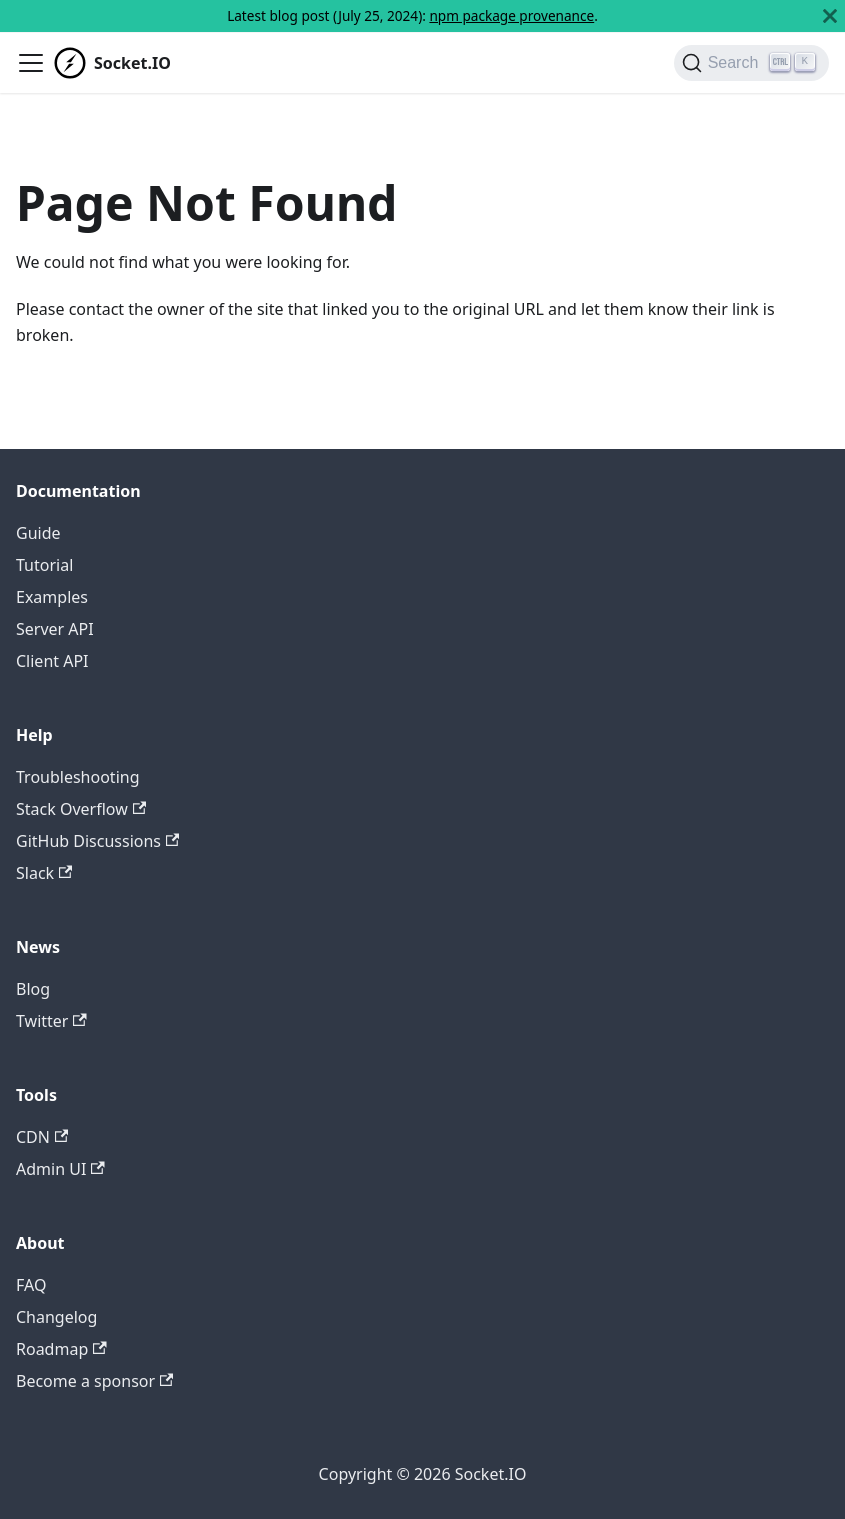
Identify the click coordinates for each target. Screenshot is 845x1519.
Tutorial (44, 565)
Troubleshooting (78, 777)
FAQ (31, 1285)
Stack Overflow (81, 809)
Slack (44, 873)
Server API (55, 629)
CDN (42, 1137)
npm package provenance (511, 15)
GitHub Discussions (97, 841)
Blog (33, 989)
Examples (52, 597)
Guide (38, 533)
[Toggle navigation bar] (31, 63)
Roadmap (61, 1349)
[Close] (830, 16)
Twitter (51, 1021)
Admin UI (60, 1169)
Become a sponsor (94, 1381)
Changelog (56, 1317)
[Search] (751, 63)
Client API (52, 661)
